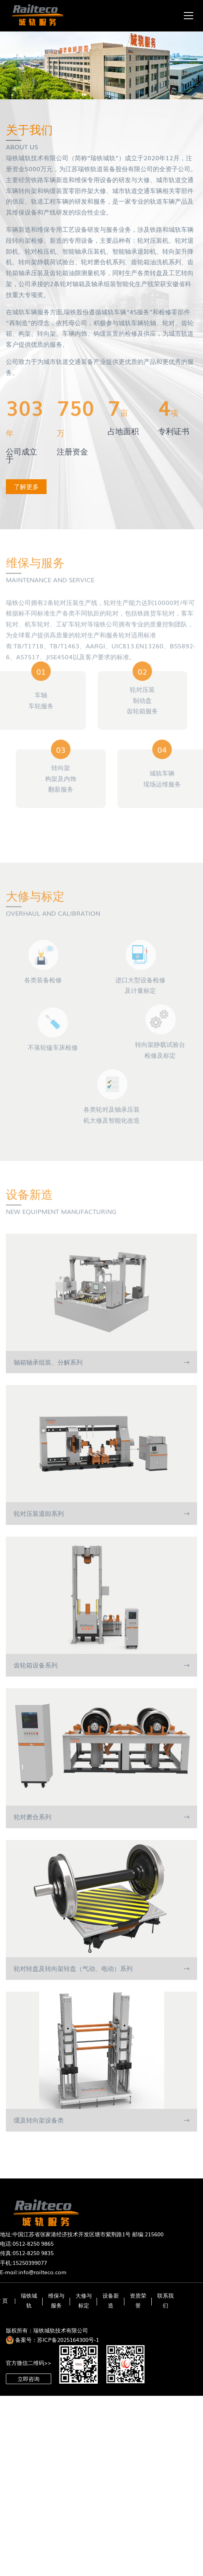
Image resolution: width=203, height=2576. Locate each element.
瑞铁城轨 (29, 2300)
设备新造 (110, 2300)
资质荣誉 (138, 2300)
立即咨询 (29, 2379)
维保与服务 (56, 2300)
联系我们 (165, 2300)
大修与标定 (83, 2300)
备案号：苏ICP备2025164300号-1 (57, 2339)
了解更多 (27, 486)
